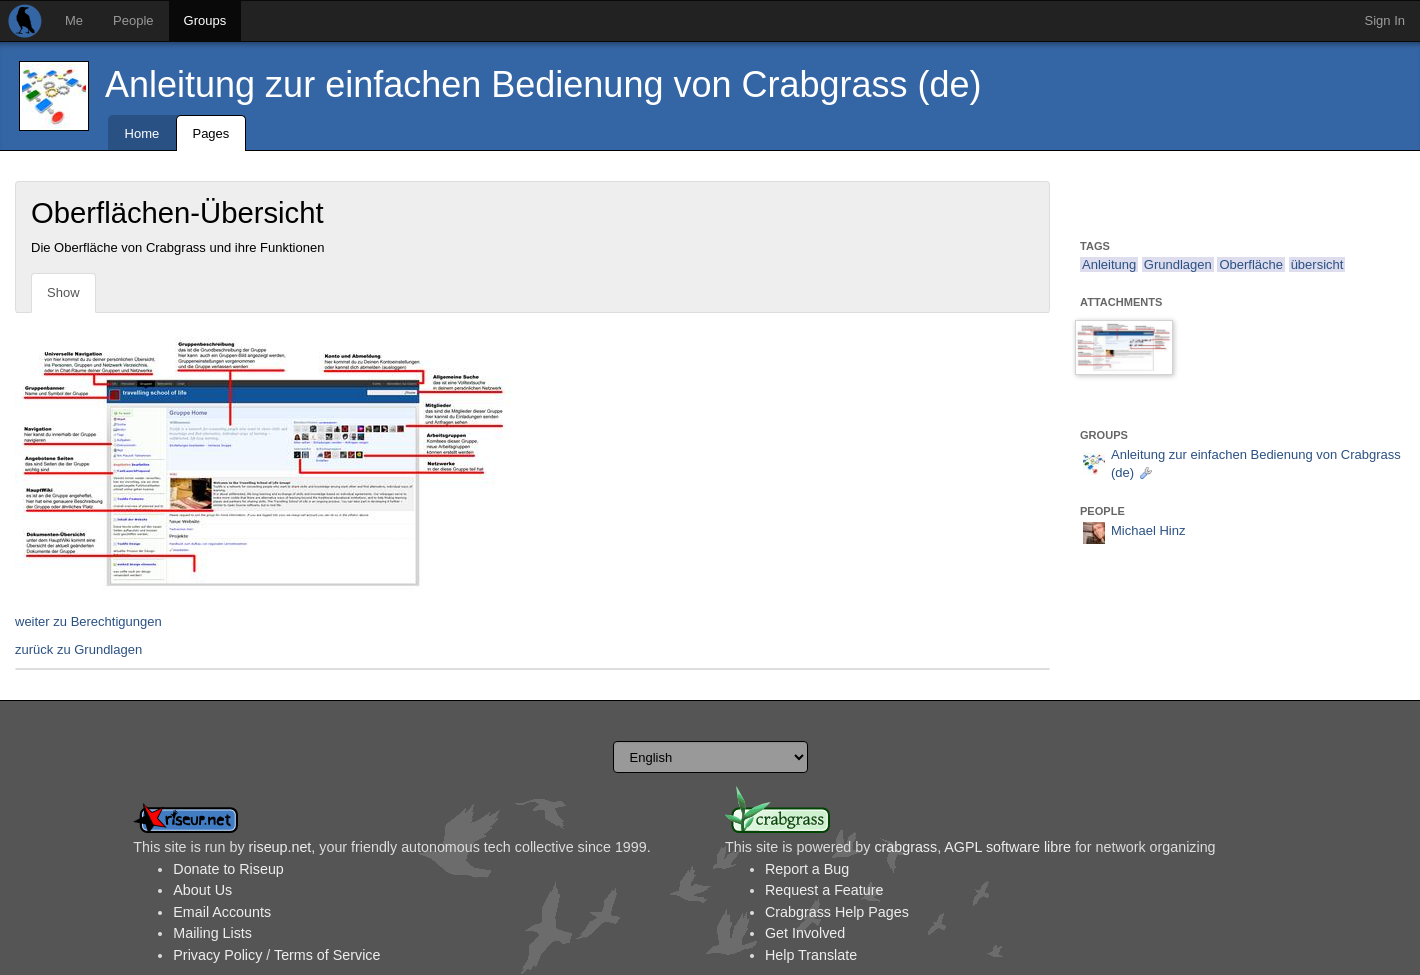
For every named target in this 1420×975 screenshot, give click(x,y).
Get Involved (805, 933)
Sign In (1385, 20)
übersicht (1317, 264)
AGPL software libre (1007, 847)
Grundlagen (1178, 264)
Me (74, 20)
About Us (202, 890)
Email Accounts (222, 912)
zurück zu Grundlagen (78, 649)
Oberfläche (1251, 264)
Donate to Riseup (228, 869)
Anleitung (1109, 264)
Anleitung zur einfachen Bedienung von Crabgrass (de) (543, 84)
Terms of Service (327, 955)
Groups (205, 20)
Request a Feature (824, 890)
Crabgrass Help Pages (837, 912)
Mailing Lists (212, 933)
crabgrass (905, 847)
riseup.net (280, 847)
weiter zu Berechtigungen (88, 621)
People (133, 20)
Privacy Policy (217, 955)
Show (63, 292)
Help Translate (811, 955)
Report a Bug (807, 869)
